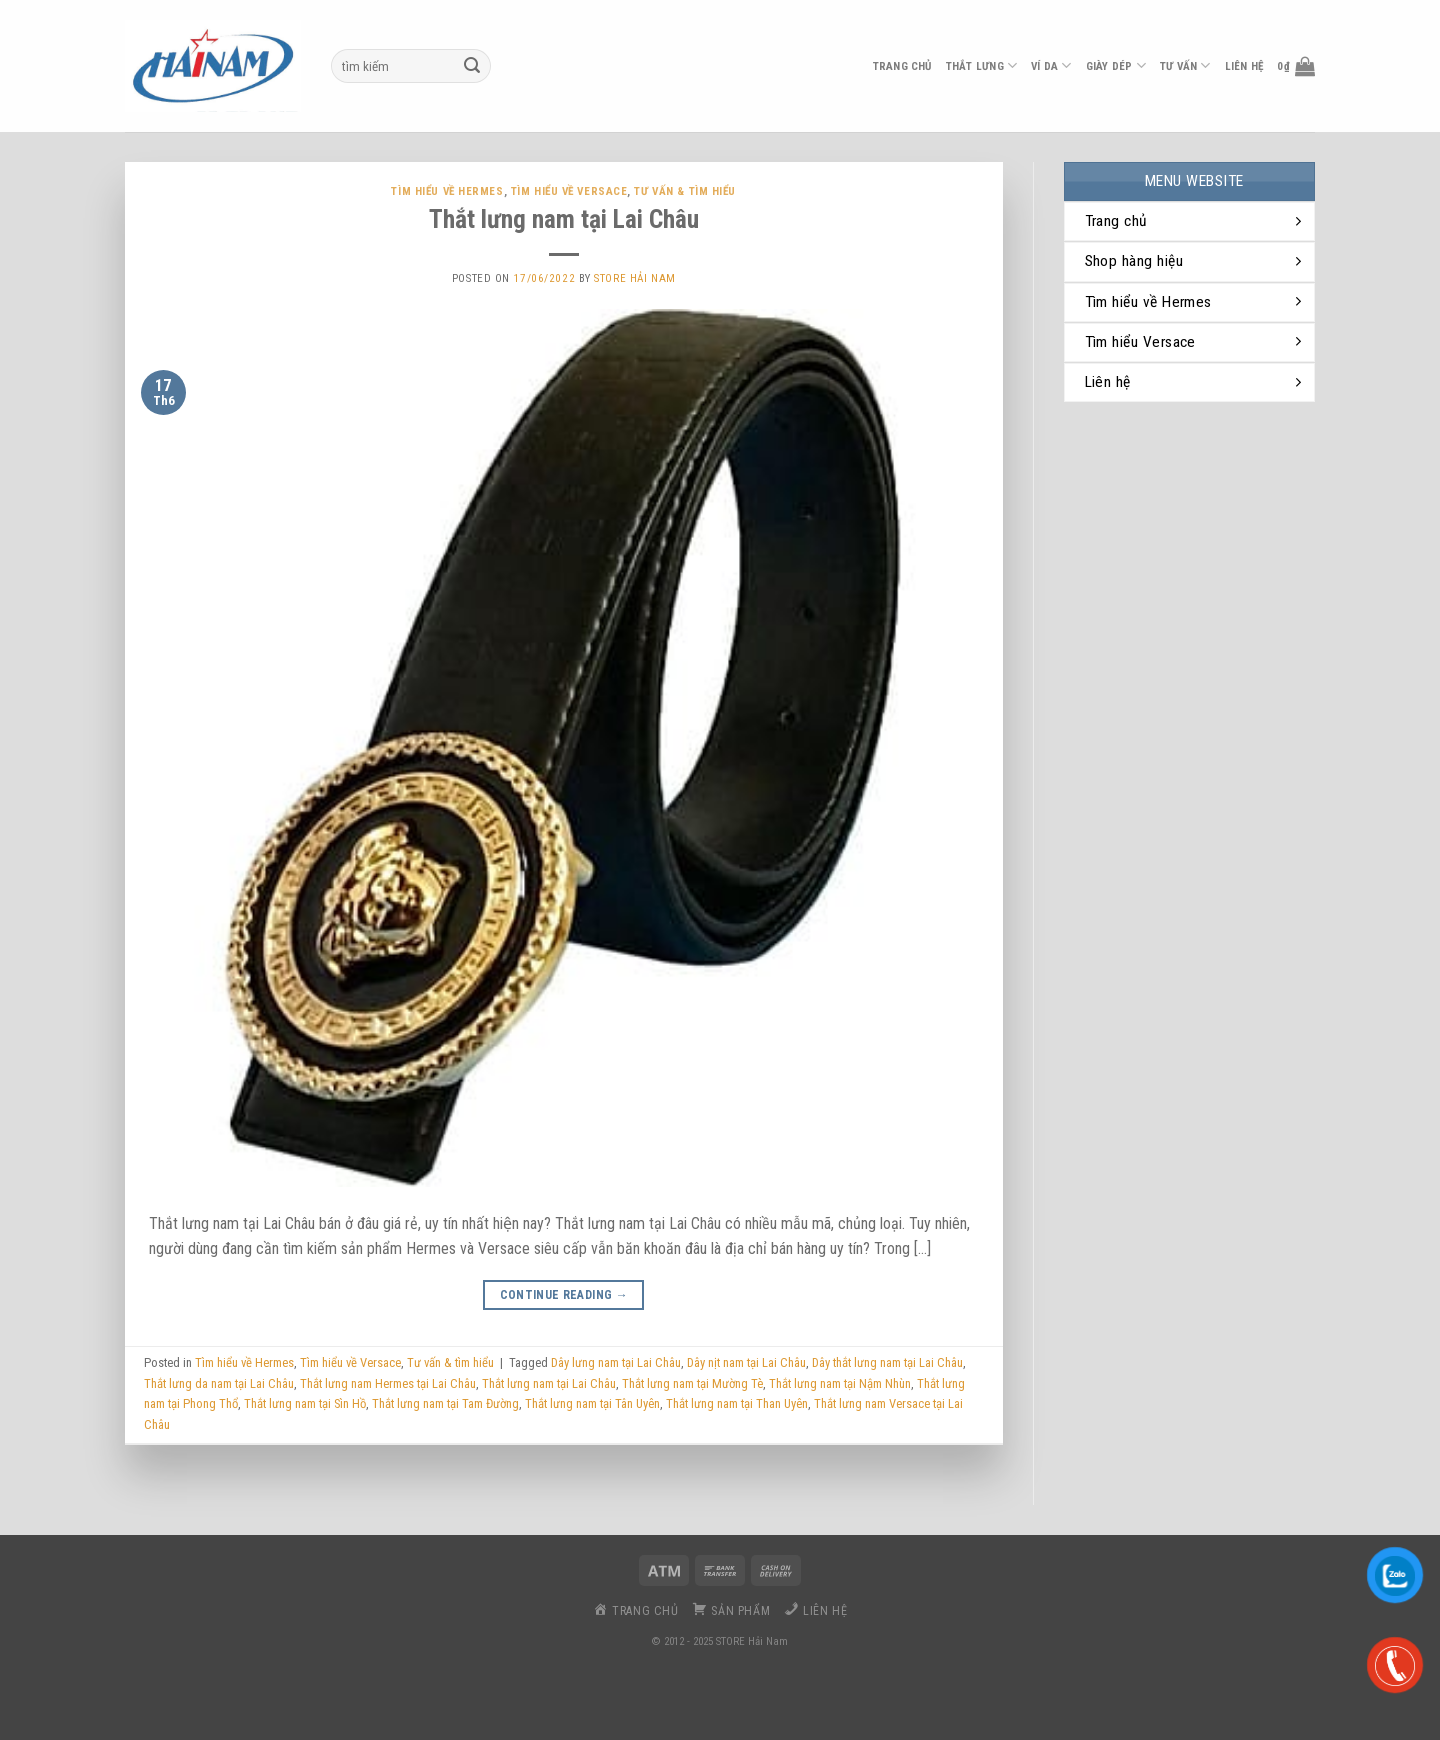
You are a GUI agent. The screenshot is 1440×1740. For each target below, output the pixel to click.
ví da (1051, 65)
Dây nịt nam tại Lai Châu (746, 1362)
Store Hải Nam (634, 278)
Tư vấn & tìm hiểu (685, 191)
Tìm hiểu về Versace (569, 191)
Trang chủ (902, 66)
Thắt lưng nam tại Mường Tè (692, 1383)
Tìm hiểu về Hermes (447, 191)
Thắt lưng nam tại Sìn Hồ (305, 1403)
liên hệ (1244, 66)
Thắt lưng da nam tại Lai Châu (219, 1383)
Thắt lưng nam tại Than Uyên (737, 1403)
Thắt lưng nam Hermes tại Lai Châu (388, 1383)
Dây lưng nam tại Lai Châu (616, 1362)
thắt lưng (981, 65)
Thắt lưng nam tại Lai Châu (564, 219)
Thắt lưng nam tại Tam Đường (445, 1403)
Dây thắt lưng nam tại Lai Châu (887, 1362)
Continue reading (564, 1295)
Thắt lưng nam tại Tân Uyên (592, 1403)
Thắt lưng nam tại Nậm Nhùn (840, 1383)
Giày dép (1116, 65)
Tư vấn (1185, 65)
